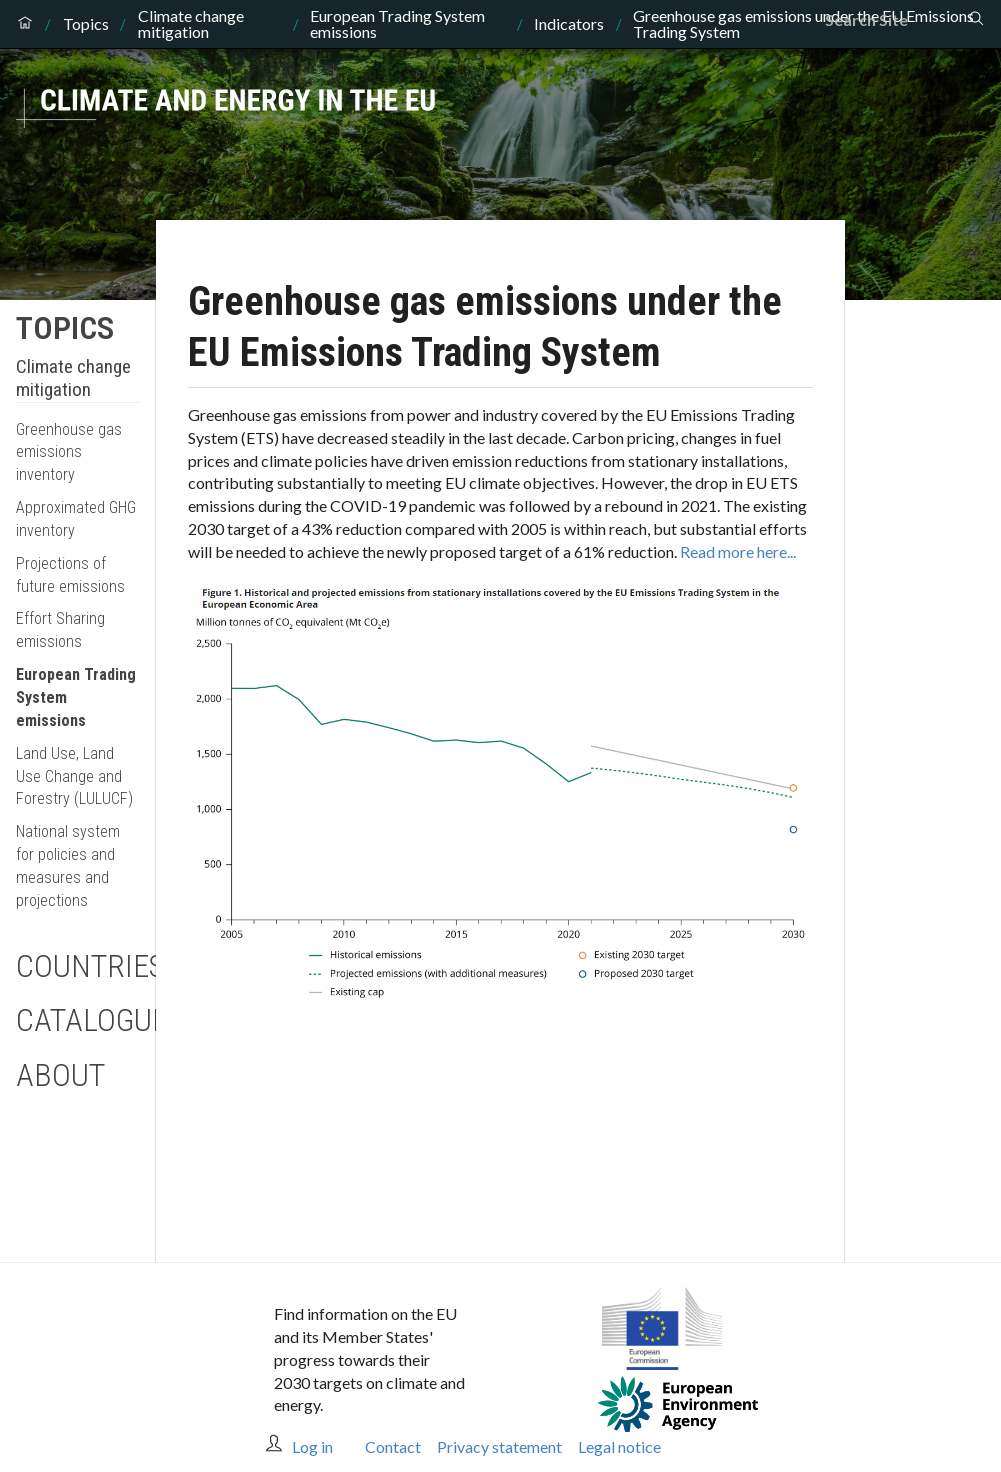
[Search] (896, 20)
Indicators (569, 24)
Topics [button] (65, 328)
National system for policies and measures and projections (68, 866)
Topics (86, 24)
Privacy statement (499, 1446)
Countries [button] (78, 966)
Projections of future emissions (70, 575)
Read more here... (738, 551)
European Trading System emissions (397, 24)
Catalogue (78, 1020)
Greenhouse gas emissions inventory (69, 452)
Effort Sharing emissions (60, 630)
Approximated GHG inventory (76, 519)
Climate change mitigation (191, 24)
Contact (393, 1446)
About (60, 1075)
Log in (312, 1446)
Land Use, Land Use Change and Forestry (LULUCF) (74, 776)
